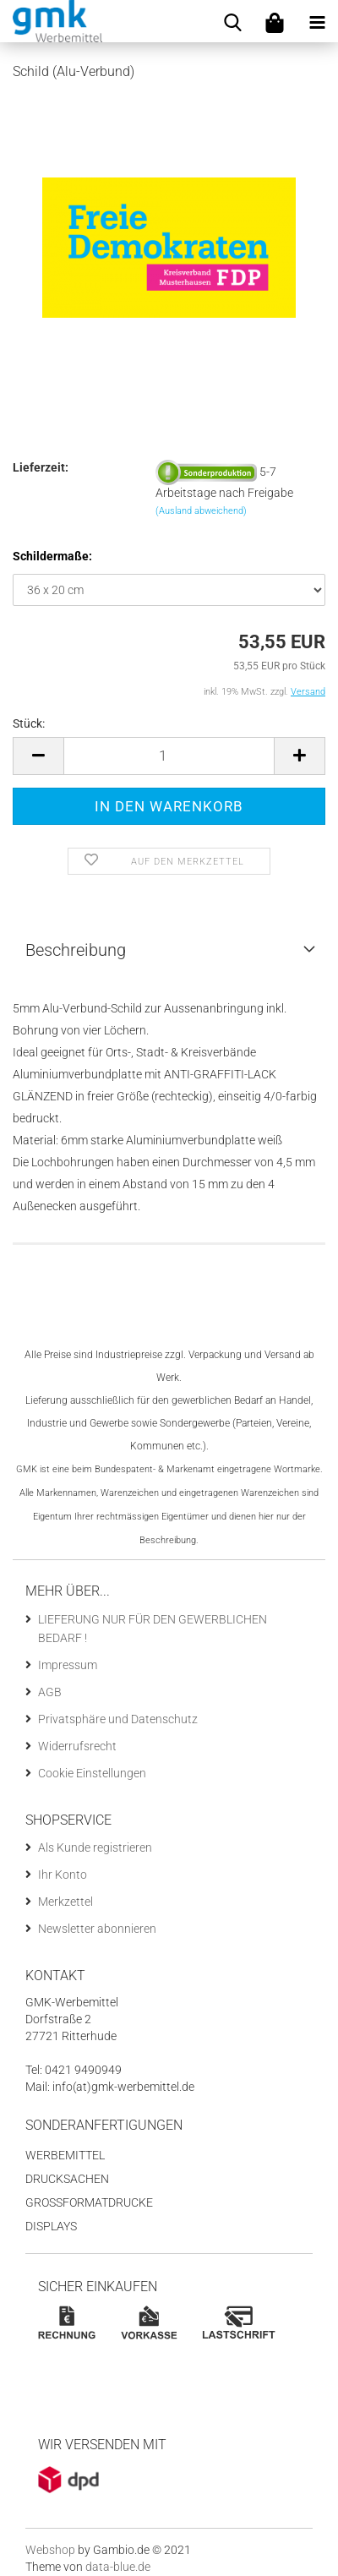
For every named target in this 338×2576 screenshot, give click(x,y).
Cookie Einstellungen (92, 1773)
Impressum (67, 1665)
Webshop (50, 2550)
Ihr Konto (62, 1874)
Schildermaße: (52, 556)
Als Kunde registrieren (95, 1847)
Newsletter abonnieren (97, 1928)
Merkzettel (65, 1901)
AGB (50, 1692)
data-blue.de (117, 2566)
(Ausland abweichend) (201, 510)
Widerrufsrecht (77, 1746)
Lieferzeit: (40, 467)
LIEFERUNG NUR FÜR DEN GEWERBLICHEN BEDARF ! (152, 1629)
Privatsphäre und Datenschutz (118, 1719)
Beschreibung (75, 950)
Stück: (29, 723)
